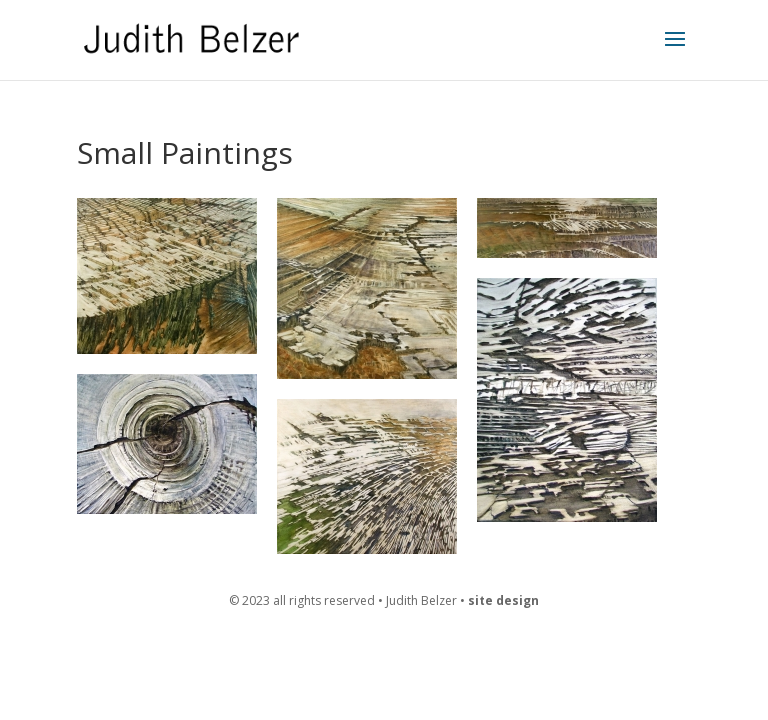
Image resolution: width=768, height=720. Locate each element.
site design (503, 600)
